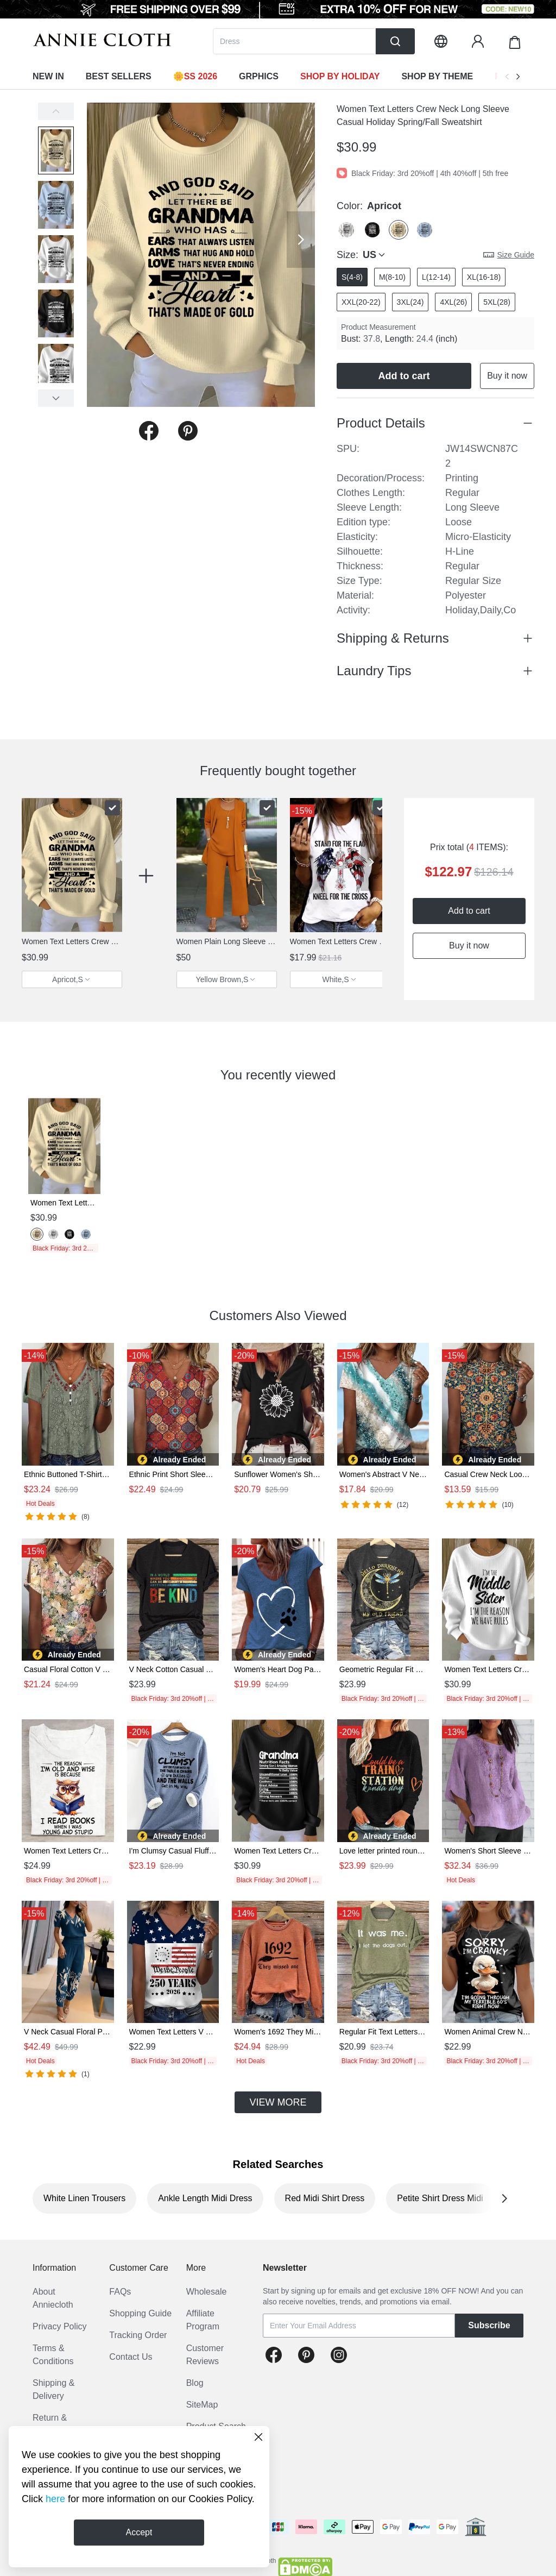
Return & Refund (50, 2424)
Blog (195, 2382)
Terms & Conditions (53, 2354)
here (55, 2498)
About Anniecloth (53, 2298)
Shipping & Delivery (53, 2389)
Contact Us (130, 2356)
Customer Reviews (205, 2354)
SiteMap (202, 2404)
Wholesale (206, 2291)
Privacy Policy (60, 2326)
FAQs (120, 2291)
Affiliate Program (202, 2320)
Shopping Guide (140, 2313)
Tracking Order (138, 2335)
